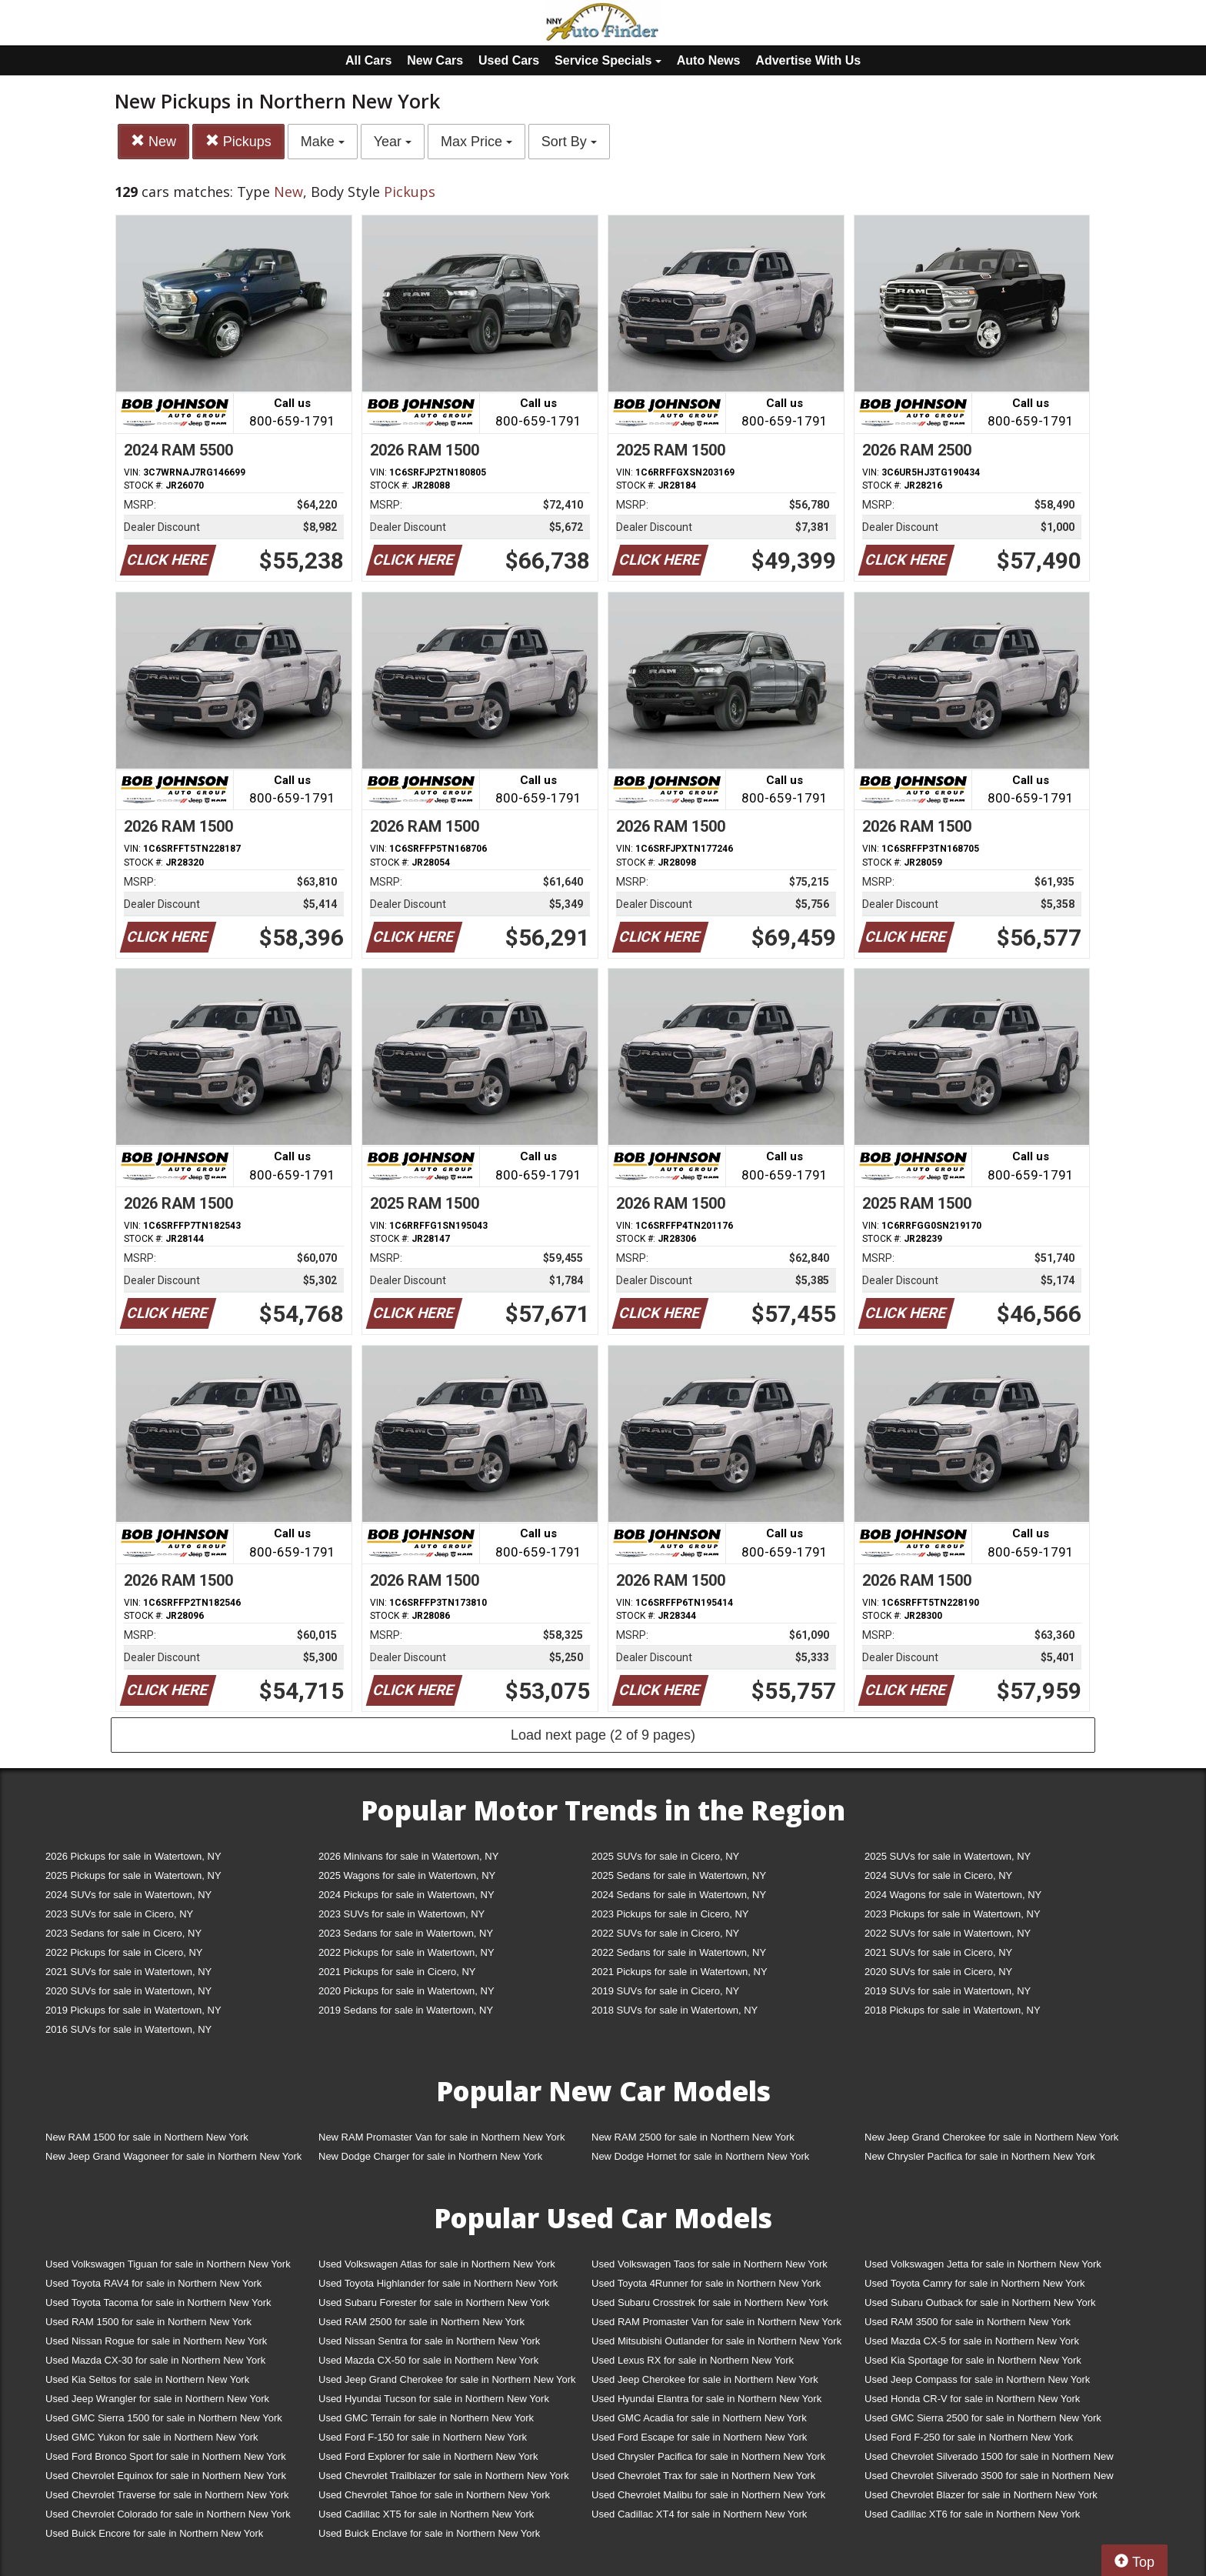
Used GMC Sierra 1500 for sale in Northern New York (163, 2418)
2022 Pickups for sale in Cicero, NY (123, 1952)
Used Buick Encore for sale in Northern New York (154, 2533)
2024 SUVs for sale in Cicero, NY (938, 1875)
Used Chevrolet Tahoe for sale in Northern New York (434, 2495)
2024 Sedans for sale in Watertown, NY (678, 1894)
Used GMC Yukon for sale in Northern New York (151, 2437)
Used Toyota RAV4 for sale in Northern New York (153, 2283)
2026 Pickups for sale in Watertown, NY (133, 1856)
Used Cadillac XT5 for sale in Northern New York (426, 2514)
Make (323, 141)
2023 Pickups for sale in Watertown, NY (953, 1914)
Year (392, 141)
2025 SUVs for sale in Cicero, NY (665, 1856)
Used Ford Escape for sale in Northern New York (699, 2437)
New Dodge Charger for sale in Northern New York (430, 2156)
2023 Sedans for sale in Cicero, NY (123, 1933)
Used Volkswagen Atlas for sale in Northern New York (436, 2264)
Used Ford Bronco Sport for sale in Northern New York (165, 2456)
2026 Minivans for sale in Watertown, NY (408, 1856)
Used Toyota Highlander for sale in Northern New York (438, 2283)
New (153, 141)
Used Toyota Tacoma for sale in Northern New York (158, 2302)
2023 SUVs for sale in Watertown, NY (401, 1914)
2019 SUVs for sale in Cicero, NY (665, 1991)
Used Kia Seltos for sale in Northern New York (147, 2379)
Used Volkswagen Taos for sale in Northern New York (709, 2264)
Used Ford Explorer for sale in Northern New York (428, 2456)
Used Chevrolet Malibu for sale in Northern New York (708, 2495)
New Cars (435, 60)
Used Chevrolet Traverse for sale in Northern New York (166, 2495)
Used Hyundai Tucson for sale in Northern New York (433, 2398)
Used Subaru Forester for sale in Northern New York (434, 2302)
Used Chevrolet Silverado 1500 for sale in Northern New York (989, 2459)
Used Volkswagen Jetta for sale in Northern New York (983, 2264)
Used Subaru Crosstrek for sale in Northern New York (709, 2302)
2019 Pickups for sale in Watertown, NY (133, 2010)
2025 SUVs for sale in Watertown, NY (948, 1856)
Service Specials (608, 60)
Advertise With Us (808, 60)
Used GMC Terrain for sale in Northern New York (426, 2418)
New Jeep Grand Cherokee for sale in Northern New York (991, 2137)
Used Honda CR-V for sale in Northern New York (972, 2398)
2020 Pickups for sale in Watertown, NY (406, 1991)
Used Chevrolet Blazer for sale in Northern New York (981, 2495)
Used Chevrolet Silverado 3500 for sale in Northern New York (989, 2479)
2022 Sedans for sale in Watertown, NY (678, 1952)
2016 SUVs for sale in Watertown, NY (128, 2029)
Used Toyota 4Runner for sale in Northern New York (706, 2283)
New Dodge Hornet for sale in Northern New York (700, 2156)
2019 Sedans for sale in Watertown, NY (405, 2010)
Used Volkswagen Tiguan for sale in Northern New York (168, 2264)
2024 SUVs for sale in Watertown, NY (128, 1894)
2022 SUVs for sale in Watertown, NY (948, 1933)
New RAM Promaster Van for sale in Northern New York (441, 2137)
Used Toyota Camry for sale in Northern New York (975, 2283)
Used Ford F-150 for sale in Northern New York (422, 2437)
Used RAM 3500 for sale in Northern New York (968, 2321)
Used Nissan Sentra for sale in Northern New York (429, 2341)
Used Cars (508, 60)
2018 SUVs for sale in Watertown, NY (674, 2010)
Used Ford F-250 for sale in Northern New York (969, 2437)
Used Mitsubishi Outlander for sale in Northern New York (716, 2341)
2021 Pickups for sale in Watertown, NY (679, 1971)
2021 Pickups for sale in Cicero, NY (396, 1971)
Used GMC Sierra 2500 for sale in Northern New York (983, 2418)
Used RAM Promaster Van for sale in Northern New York (716, 2321)
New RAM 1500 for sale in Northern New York (146, 2137)
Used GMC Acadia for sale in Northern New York (699, 2418)
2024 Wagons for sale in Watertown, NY (953, 1894)
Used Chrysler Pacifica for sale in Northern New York (708, 2456)
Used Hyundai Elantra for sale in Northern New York (706, 2398)
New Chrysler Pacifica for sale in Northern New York (980, 2156)
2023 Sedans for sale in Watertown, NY (405, 1933)
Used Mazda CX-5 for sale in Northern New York (972, 2341)
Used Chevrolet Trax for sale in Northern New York (703, 2475)
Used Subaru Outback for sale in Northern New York (980, 2302)
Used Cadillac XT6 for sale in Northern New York (972, 2514)
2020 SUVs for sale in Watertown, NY (128, 1991)
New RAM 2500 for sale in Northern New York (693, 2137)
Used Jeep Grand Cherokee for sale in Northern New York (447, 2379)
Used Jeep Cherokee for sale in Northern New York (704, 2379)
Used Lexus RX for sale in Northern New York (692, 2360)
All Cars (368, 60)
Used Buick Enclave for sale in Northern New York (429, 2533)
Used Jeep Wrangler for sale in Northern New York (157, 2398)
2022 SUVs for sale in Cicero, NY (665, 1933)
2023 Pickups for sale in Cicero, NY (669, 1914)
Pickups (238, 141)
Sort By (569, 141)
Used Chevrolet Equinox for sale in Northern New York (165, 2475)
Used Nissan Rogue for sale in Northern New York (156, 2341)
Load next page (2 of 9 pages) (603, 1735)
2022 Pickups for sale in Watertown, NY (406, 1952)
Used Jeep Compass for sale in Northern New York (977, 2379)
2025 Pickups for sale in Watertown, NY (133, 1875)
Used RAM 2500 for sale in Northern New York (421, 2321)
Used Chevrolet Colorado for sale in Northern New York (168, 2514)
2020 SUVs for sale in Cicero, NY (938, 1971)
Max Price (476, 141)
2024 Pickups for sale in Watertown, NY (406, 1894)
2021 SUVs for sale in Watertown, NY (128, 1971)
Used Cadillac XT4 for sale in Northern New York (699, 2514)
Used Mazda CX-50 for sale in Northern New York (428, 2360)
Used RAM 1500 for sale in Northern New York (148, 2321)
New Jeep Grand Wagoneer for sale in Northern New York (173, 2156)
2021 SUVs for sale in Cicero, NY (938, 1952)
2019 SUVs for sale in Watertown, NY (948, 1991)
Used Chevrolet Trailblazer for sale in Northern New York (443, 2475)
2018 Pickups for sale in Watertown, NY (953, 2010)
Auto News (709, 60)
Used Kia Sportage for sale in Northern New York (973, 2360)
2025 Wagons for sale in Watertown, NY (406, 1875)
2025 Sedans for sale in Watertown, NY (678, 1875)
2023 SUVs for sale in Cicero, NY (119, 1914)
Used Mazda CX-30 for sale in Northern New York (155, 2360)
